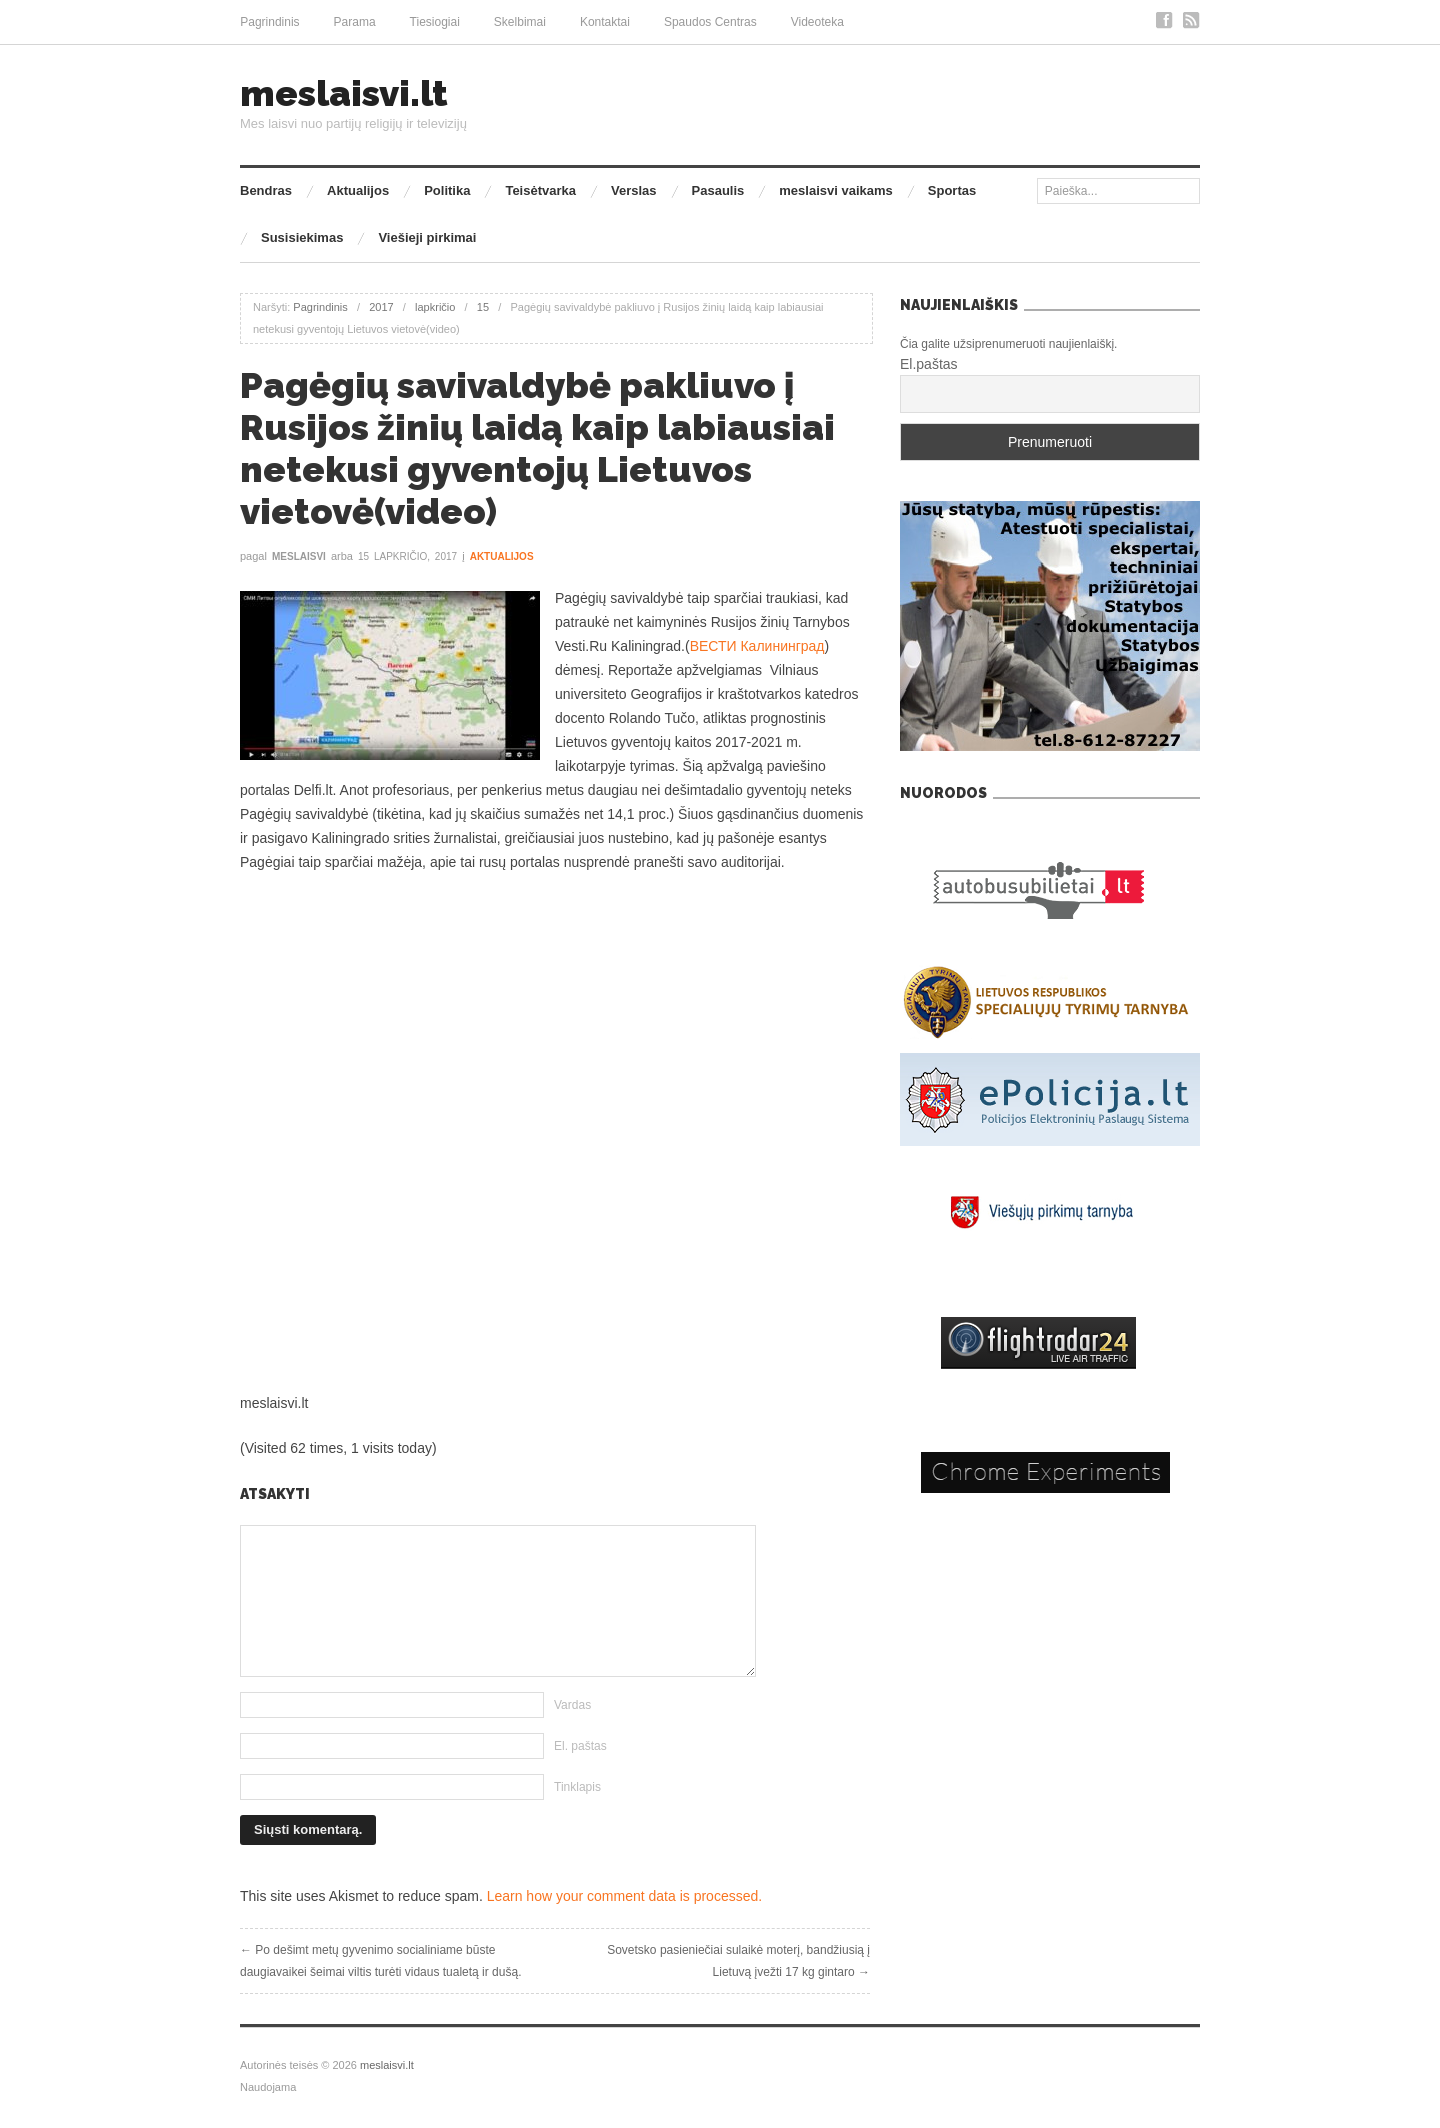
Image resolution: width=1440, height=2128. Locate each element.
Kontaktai (605, 22)
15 (483, 307)
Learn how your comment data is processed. (624, 1896)
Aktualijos (358, 190)
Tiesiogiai (435, 22)
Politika (447, 190)
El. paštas (580, 1746)
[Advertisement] (555, 945)
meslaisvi (299, 556)
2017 (381, 307)
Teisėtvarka (540, 190)
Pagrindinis (269, 22)
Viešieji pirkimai (427, 237)
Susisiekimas (302, 237)
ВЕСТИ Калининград (757, 646)
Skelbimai (520, 22)
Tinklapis (577, 1787)
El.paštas (929, 364)
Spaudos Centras (710, 22)
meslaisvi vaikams (835, 190)
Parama (355, 22)
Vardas (572, 1705)
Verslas (634, 190)
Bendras (266, 190)
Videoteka (817, 22)
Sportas (952, 190)
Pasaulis (718, 190)
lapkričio (435, 307)
